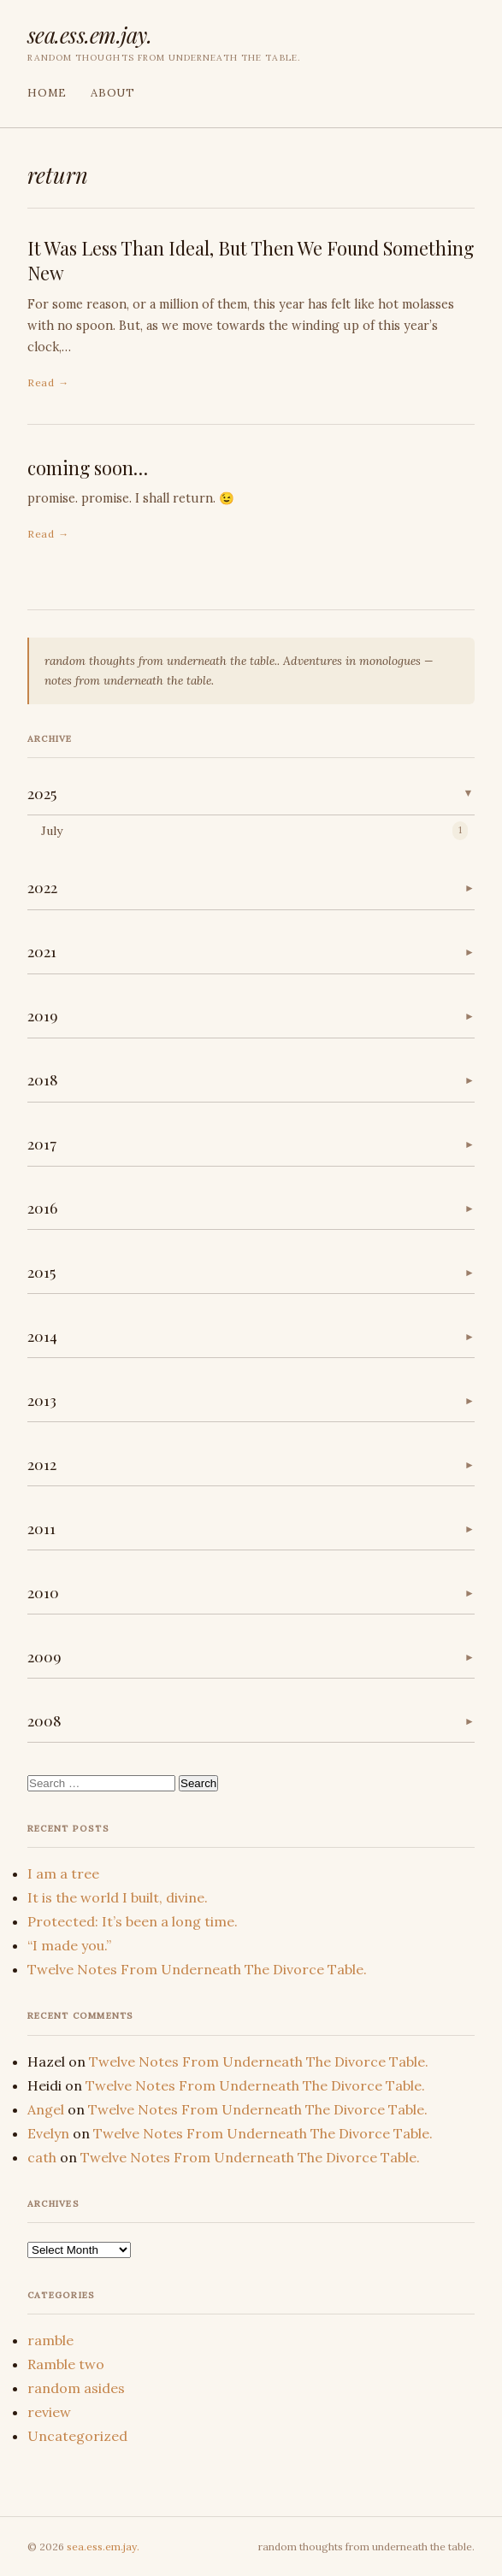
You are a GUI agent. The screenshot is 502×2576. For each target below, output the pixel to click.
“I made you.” (69, 1945)
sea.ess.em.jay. (89, 34)
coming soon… (87, 467)
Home (47, 92)
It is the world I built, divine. (117, 1897)
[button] (251, 793)
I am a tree (63, 1873)
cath (41, 2157)
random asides (76, 2388)
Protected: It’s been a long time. (132, 1921)
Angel (45, 2109)
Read (40, 382)
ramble (50, 2340)
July (51, 830)
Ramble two (65, 2364)
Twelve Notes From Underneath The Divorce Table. (197, 1969)
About (113, 92)
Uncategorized (77, 2435)
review (49, 2411)
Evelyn (48, 2133)
